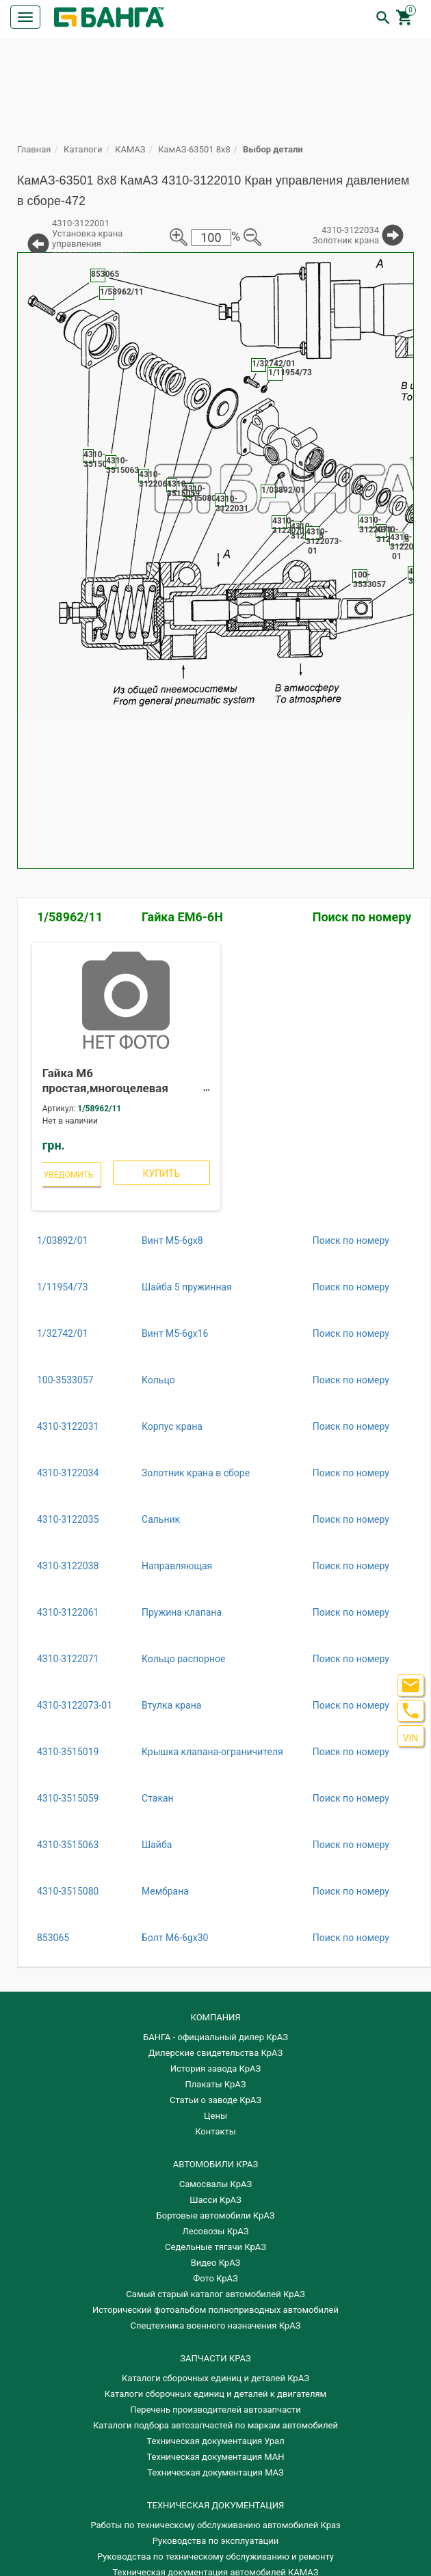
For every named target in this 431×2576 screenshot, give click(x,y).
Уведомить (69, 1175)
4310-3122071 (68, 1658)
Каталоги (83, 149)
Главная (34, 149)
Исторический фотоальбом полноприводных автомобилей (215, 2310)
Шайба (157, 1844)
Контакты (215, 2131)
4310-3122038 (68, 1565)
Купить (161, 1173)
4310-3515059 (68, 1798)
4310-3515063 (68, 1844)
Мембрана (165, 1891)
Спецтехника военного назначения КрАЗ (216, 2325)
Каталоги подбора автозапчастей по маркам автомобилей (215, 2425)
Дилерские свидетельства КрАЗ (215, 2053)
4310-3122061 (68, 1612)
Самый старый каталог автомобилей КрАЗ (215, 2294)
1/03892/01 (62, 1240)
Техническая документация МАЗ (215, 2472)
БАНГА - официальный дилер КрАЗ (215, 2037)
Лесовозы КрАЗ (216, 2231)
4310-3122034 (68, 1472)
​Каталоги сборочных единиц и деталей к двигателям (215, 2394)
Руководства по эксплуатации (216, 2541)
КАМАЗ (130, 149)
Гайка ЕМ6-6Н (182, 917)
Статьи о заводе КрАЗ (215, 2100)
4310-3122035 (68, 1519)
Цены (215, 2116)
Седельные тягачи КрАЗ (215, 2247)
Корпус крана (172, 1426)
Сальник (161, 1519)
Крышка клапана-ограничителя (212, 1751)
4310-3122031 (68, 1426)
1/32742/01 (62, 1333)
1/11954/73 (62, 1287)
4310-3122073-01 (74, 1705)
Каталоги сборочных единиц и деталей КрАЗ (215, 2378)
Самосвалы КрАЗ (215, 2184)
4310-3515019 (68, 1751)
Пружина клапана (182, 1612)
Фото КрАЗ (215, 2278)
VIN (411, 1738)
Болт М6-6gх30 (175, 1937)
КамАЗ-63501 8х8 (194, 149)
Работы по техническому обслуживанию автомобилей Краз (215, 2525)
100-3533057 (65, 1379)
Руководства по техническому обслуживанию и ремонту (215, 2556)
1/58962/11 (70, 917)
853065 (53, 1937)
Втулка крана (171, 1705)
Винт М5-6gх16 (175, 1333)
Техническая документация (215, 2505)
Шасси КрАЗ (215, 2200)
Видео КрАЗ (216, 2263)
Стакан (158, 1798)
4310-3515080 (68, 1891)
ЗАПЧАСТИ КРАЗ (215, 2358)
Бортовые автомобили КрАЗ (216, 2215)
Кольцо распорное (183, 1658)
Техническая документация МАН (215, 2457)
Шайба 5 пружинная (187, 1287)
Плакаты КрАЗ (215, 2084)
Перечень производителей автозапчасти (215, 2409)
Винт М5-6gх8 (172, 1240)
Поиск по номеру (362, 917)
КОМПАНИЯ (215, 2017)
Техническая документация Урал (215, 2441)
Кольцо (158, 1379)
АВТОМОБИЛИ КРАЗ (215, 2164)
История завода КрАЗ (215, 2068)
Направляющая (177, 1565)
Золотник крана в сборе (196, 1472)
